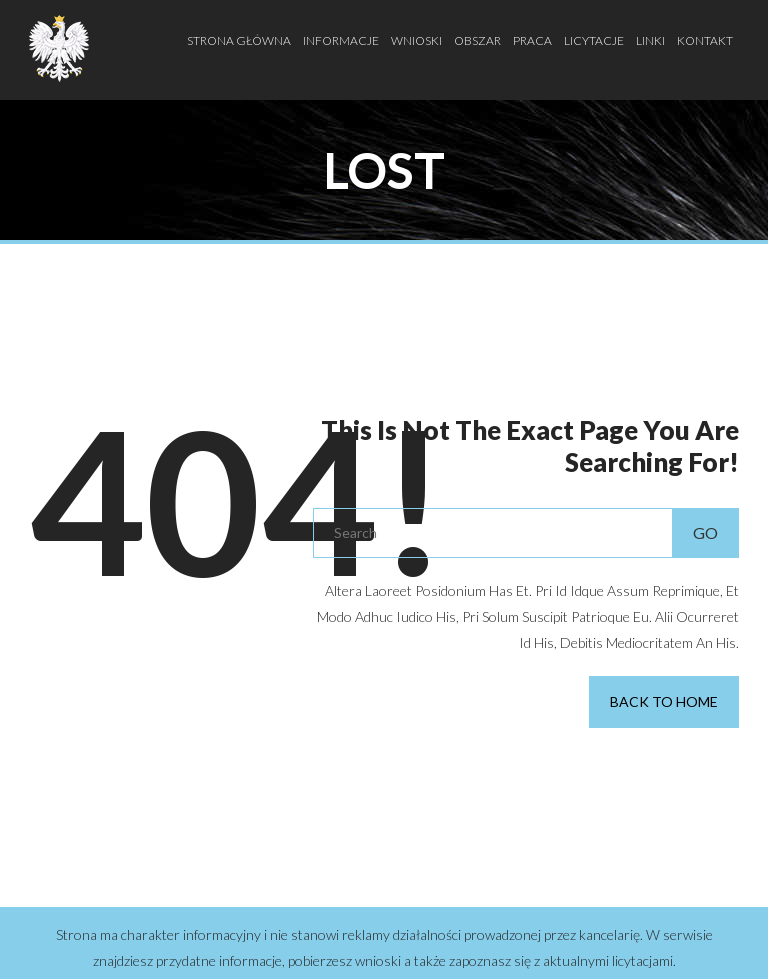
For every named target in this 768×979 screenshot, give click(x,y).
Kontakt (705, 40)
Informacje (341, 40)
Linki (650, 40)
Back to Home (664, 701)
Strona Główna (239, 40)
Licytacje (594, 40)
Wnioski (416, 40)
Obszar (477, 40)
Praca (532, 40)
